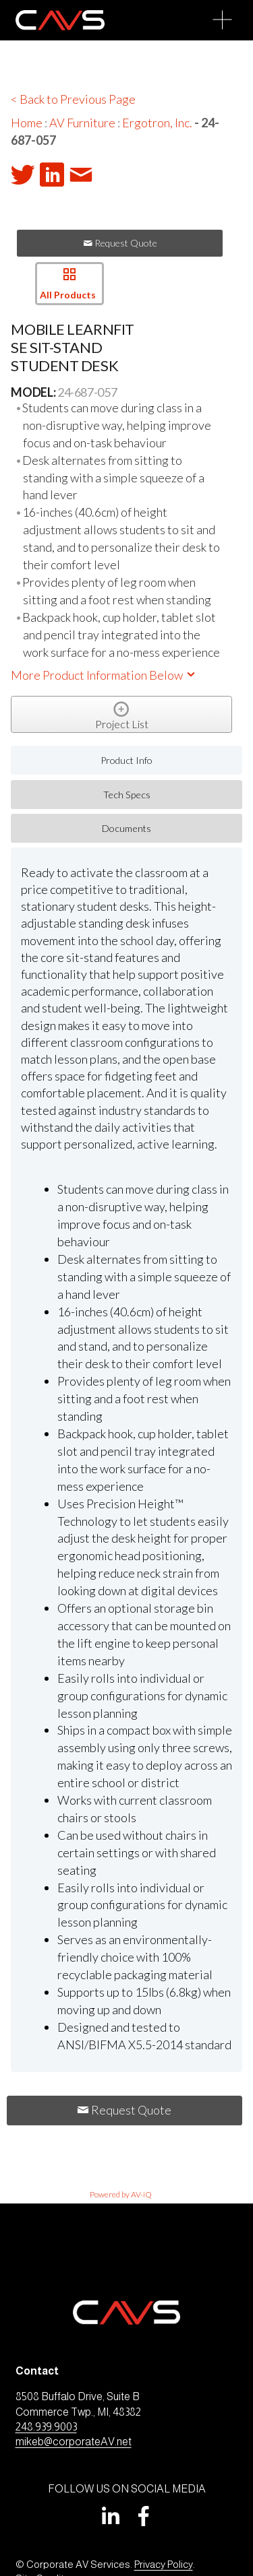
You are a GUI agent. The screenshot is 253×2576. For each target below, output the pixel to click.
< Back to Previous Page (73, 99)
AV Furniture (82, 122)
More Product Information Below (104, 675)
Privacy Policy (163, 2564)
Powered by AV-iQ (121, 2194)
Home (27, 122)
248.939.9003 (46, 2427)
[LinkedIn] (110, 2516)
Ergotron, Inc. (157, 122)
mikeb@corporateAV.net (74, 2441)
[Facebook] (143, 2516)
